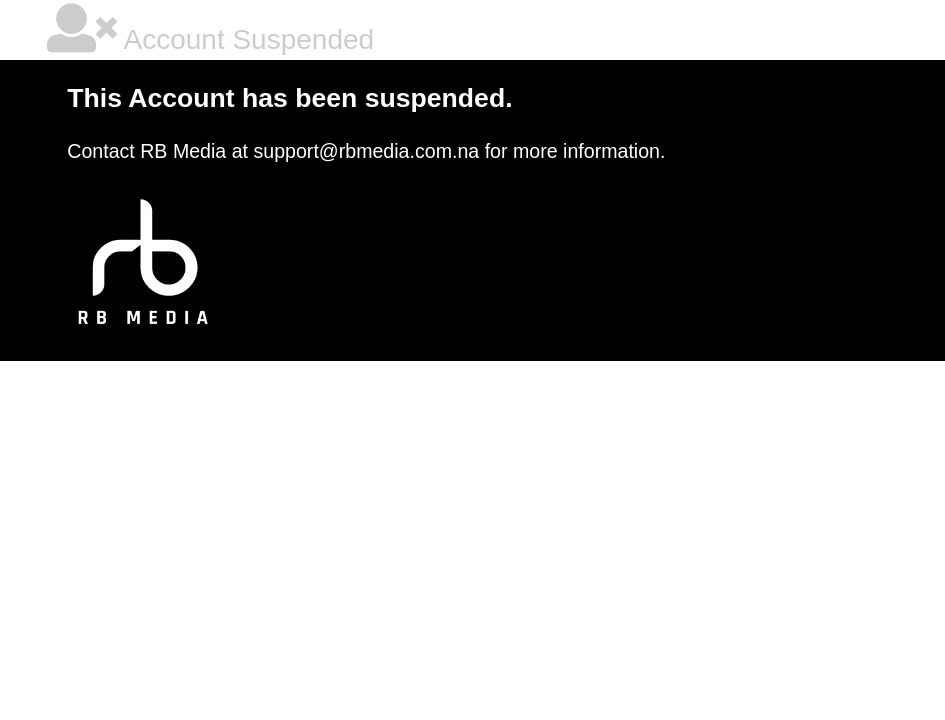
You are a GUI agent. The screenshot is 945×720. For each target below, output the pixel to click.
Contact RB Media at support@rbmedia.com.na (273, 151)
